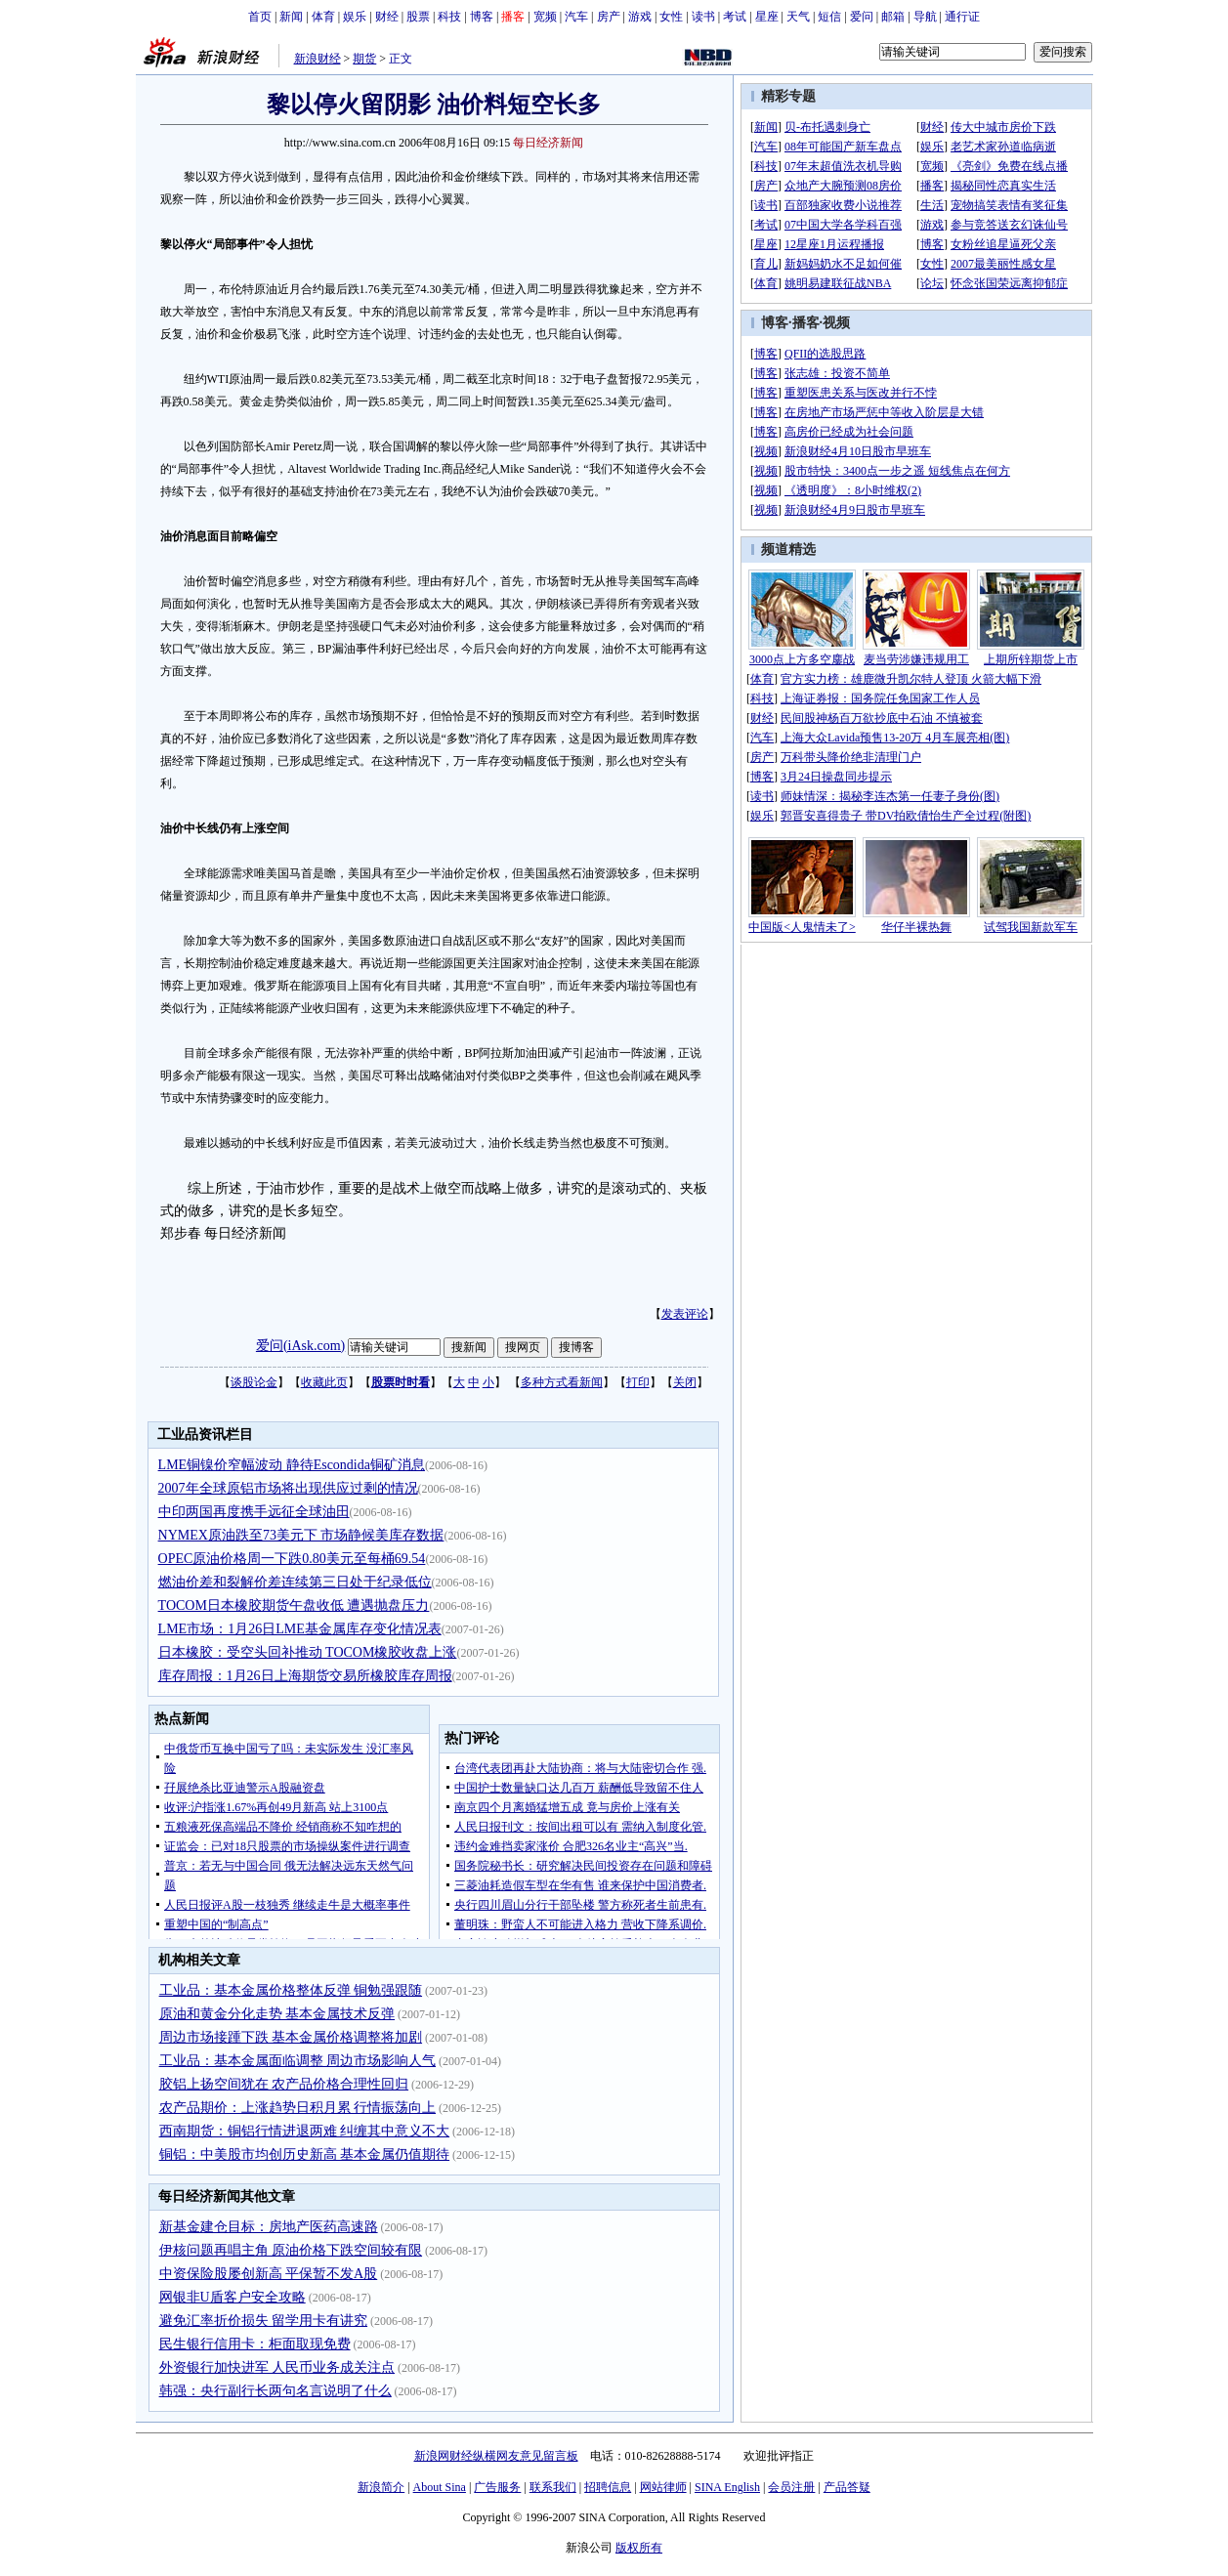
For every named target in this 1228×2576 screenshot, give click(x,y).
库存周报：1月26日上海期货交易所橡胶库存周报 (305, 1675)
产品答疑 (847, 2487)
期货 (364, 58)
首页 (260, 16)
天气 (798, 16)
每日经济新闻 (548, 142)
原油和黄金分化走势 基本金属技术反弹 (277, 2013)
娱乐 (354, 16)
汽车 (576, 16)
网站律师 (663, 2487)
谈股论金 (254, 1382)
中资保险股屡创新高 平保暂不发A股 (268, 2273)
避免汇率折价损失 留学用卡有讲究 (263, 2320)
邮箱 (893, 16)
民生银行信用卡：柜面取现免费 (255, 2344)
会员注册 (791, 2487)
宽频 (545, 16)
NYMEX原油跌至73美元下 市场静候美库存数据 (301, 1535)
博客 (481, 16)
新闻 (291, 16)
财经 (387, 16)
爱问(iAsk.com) (300, 1345)
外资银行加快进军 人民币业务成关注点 (277, 2367)
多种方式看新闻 (562, 1382)
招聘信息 (607, 2487)
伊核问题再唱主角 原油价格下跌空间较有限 (291, 2250)
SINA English (727, 2487)
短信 (829, 16)
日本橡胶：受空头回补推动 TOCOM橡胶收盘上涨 (307, 1652)
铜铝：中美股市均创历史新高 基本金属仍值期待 (304, 2154)
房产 (608, 16)
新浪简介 (381, 2487)
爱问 (861, 16)
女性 (671, 16)
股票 (418, 16)
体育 (323, 16)
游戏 (640, 16)
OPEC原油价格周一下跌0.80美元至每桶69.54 (292, 1558)
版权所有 (638, 2548)
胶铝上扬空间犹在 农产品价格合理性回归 (284, 2084)
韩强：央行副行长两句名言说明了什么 (275, 2391)
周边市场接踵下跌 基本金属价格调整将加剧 (291, 2037)
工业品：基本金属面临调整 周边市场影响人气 (298, 2060)
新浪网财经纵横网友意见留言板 (496, 2456)
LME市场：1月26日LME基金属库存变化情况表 (300, 1629)
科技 (449, 16)
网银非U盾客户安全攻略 (232, 2297)
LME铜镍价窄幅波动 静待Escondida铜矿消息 (291, 1464)
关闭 (685, 1382)
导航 (925, 16)
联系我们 (552, 2487)
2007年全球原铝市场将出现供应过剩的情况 (288, 1488)
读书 (703, 16)
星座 (767, 16)
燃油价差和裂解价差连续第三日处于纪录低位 (295, 1582)
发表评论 (684, 1314)
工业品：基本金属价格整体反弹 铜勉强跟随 (291, 1990)
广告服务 (497, 2487)
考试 (734, 16)
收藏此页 (324, 1382)
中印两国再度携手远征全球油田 (254, 1511)
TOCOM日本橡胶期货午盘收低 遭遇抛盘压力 (294, 1605)
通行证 (962, 16)
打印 (638, 1382)
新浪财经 (317, 58)
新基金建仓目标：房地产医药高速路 (268, 2226)
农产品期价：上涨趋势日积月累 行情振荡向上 (298, 2107)
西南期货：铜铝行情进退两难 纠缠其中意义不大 (304, 2131)
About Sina (439, 2487)
